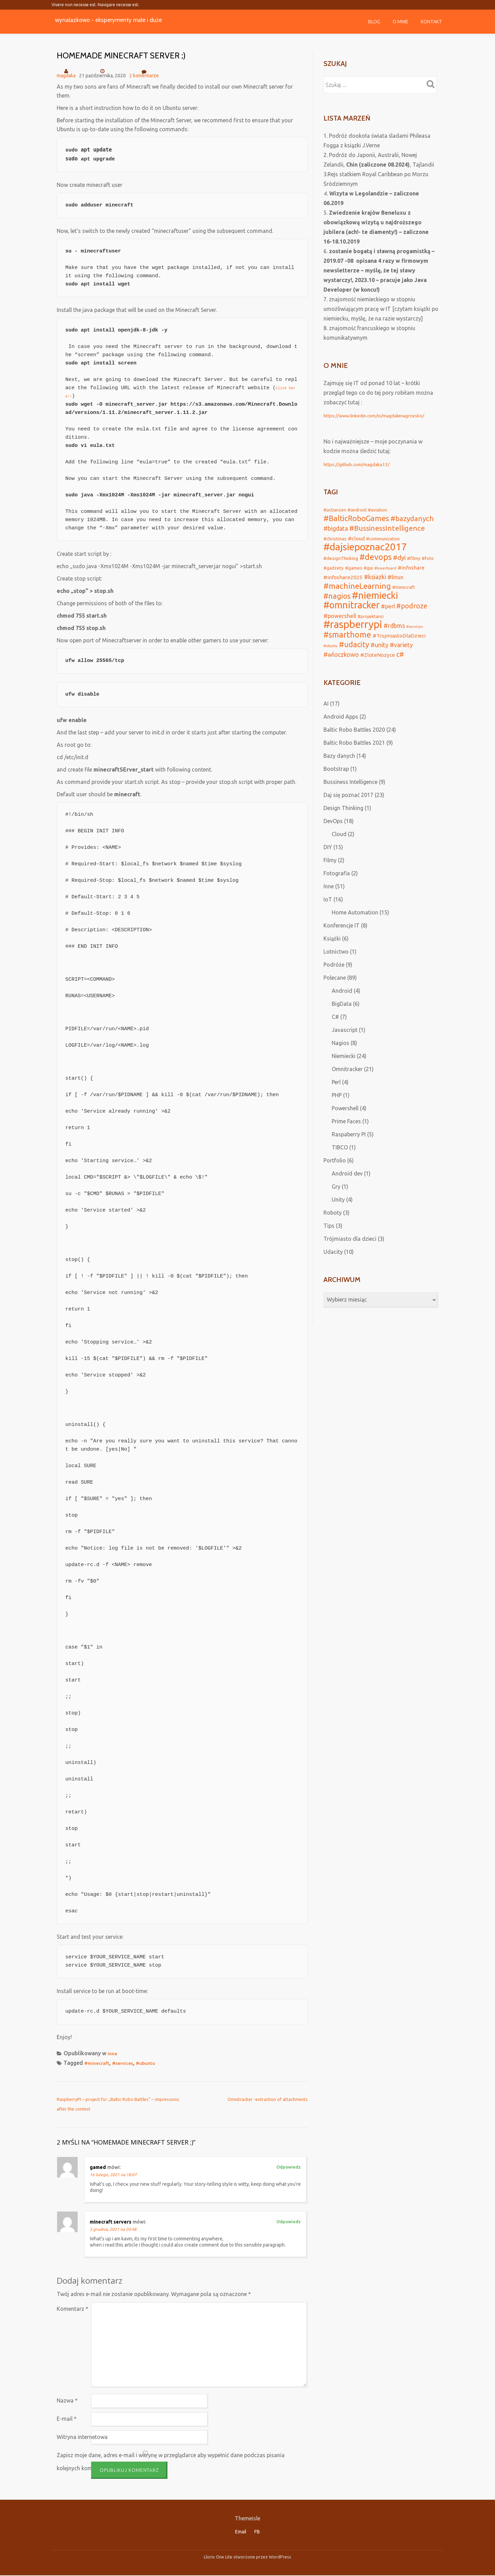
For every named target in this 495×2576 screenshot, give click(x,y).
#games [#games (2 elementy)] (353, 572)
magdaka (66, 75)
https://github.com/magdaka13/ (363, 464)
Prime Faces (346, 1136)
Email (240, 2531)
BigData (342, 1018)
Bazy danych (339, 770)
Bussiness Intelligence (350, 797)
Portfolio (334, 1175)
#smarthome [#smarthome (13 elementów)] (347, 646)
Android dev (347, 1188)
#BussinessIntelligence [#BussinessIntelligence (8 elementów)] (387, 529)
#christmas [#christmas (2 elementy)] (334, 540)
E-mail (67, 2419)
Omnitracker (347, 1084)
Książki (332, 953)
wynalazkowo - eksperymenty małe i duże (126, 19)
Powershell (345, 1123)
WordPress (280, 2557)
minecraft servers (110, 2222)
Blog (374, 21)
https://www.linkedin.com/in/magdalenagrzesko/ (383, 415)
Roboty (332, 1227)
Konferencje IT (341, 940)
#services (128, 2063)
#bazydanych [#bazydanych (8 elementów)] (411, 520)
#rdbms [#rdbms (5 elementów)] (394, 636)
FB (257, 2531)
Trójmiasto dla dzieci (349, 1253)
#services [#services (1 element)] (414, 637)
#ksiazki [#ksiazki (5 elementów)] (375, 582)
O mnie (400, 21)
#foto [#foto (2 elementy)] (428, 562)
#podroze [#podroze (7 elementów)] (411, 615)
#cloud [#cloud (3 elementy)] (356, 540)
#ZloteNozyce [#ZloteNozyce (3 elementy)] (377, 669)
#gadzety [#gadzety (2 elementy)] (333, 572)
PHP (337, 1110)
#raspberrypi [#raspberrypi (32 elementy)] (352, 635)
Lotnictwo (336, 966)
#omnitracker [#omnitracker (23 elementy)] (351, 614)
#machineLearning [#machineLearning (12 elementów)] (357, 592)
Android (342, 1005)
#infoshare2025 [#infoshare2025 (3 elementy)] (343, 583)
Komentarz (72, 2309)
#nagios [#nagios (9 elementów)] (337, 604)
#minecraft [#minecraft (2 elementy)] (403, 593)
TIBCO (340, 1162)
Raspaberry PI (349, 1149)
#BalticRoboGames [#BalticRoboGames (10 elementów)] (356, 519)
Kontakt (431, 21)
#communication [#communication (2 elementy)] (383, 540)
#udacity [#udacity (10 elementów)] (354, 658)
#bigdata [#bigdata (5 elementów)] (335, 529)
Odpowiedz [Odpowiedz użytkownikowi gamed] (288, 2166)
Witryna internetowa (82, 2437)
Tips (328, 1240)
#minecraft (98, 2063)
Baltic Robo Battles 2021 (354, 757)
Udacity (333, 1266)
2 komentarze (144, 73)
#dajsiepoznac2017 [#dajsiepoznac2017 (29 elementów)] (365, 549)
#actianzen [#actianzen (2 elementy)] (334, 510)
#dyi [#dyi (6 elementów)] (399, 561)
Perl (336, 1097)
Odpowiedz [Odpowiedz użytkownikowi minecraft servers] (288, 2221)
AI (326, 718)
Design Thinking (343, 823)
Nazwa (67, 2400)
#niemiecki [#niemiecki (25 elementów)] (375, 603)
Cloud (339, 849)
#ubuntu (154, 2063)
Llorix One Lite (218, 2557)
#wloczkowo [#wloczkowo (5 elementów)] (341, 668)
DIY (327, 862)
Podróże (333, 979)
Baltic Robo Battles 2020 (354, 744)
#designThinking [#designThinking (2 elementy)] (340, 562)
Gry (336, 1201)
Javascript (345, 1045)
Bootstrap (336, 783)
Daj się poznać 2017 (348, 810)
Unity (338, 1214)
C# (335, 1031)
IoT (327, 914)
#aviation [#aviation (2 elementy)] (377, 510)
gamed (98, 2167)
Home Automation (355, 927)
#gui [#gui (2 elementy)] (368, 572)
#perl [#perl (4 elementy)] (388, 615)
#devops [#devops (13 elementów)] (376, 560)
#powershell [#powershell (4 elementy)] (339, 625)
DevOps (333, 836)
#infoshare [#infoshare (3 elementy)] (411, 572)
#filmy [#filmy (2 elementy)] (413, 562)
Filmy (330, 875)
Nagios (340, 1058)
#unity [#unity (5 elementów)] (379, 658)
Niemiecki (343, 1071)
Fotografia (336, 888)
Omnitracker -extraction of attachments (268, 2099)
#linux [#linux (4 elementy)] (395, 582)
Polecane (334, 992)
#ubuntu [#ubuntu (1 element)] (330, 659)
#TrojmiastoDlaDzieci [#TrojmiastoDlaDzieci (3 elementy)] (399, 648)
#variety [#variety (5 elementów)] (401, 658)
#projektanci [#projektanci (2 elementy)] (371, 625)
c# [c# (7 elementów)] (400, 669)
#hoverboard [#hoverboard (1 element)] (385, 573)
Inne (113, 2053)
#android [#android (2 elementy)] (357, 510)
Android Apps (340, 731)
